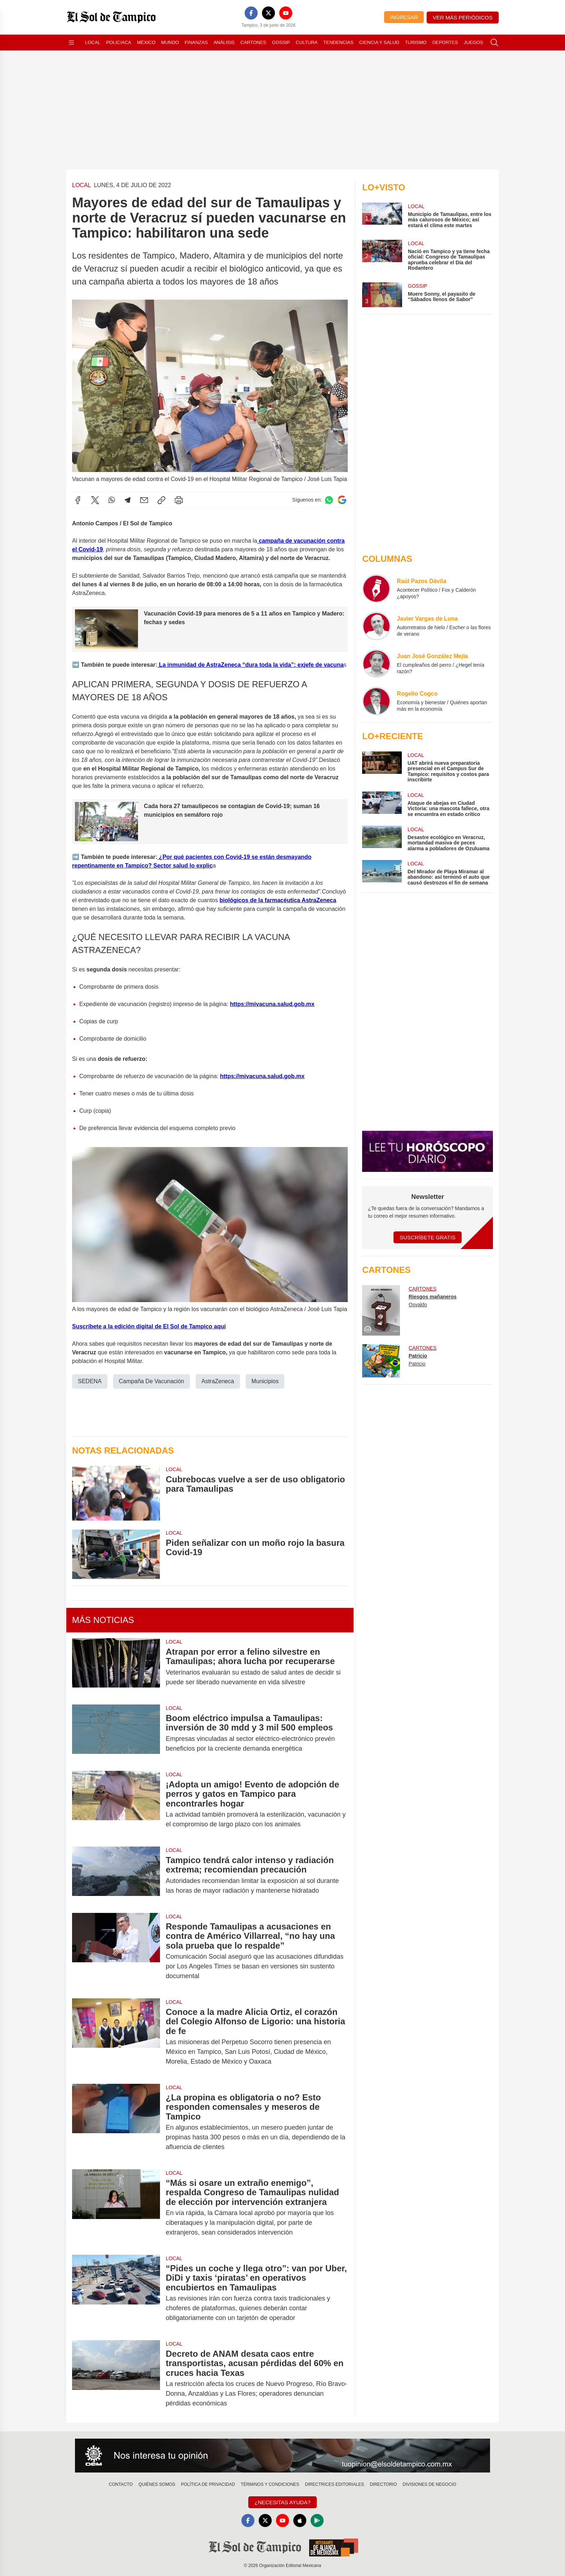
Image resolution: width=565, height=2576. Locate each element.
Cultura (306, 42)
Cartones (253, 42)
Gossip (281, 42)
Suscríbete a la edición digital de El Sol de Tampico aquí (149, 1326)
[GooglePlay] (317, 2520)
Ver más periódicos (463, 17)
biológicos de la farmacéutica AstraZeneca (277, 900)
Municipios (265, 1381)
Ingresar (404, 17)
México (146, 42)
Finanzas (196, 42)
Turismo (416, 42)
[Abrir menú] (71, 43)
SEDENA (90, 1381)
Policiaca (118, 42)
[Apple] (299, 2520)
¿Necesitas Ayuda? (282, 2502)
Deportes (445, 42)
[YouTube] (285, 12)
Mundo (170, 42)
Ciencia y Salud (379, 42)
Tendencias (338, 42)
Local (93, 42)
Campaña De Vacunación (151, 1381)
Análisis (224, 42)
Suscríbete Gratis (427, 1237)
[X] (268, 12)
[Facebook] (251, 12)
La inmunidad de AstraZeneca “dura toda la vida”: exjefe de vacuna (250, 664)
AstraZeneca (217, 1381)
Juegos (473, 42)
